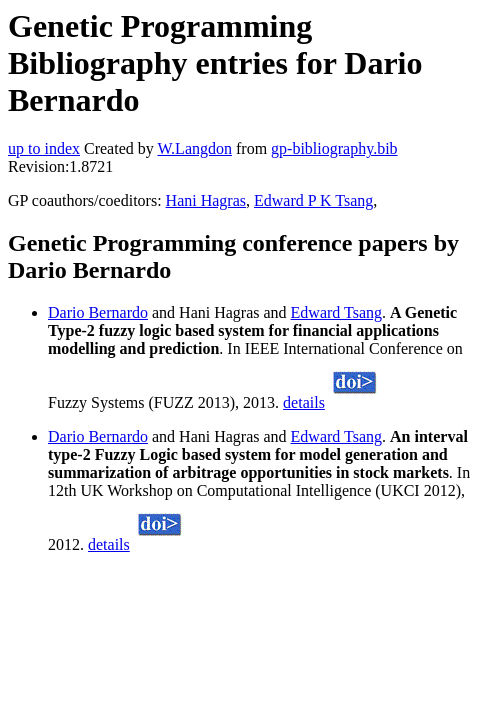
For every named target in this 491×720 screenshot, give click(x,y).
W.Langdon (194, 148)
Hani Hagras (206, 200)
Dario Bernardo (98, 312)
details (304, 402)
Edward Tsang (336, 312)
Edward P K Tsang (313, 200)
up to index (44, 148)
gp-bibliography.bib (334, 148)
